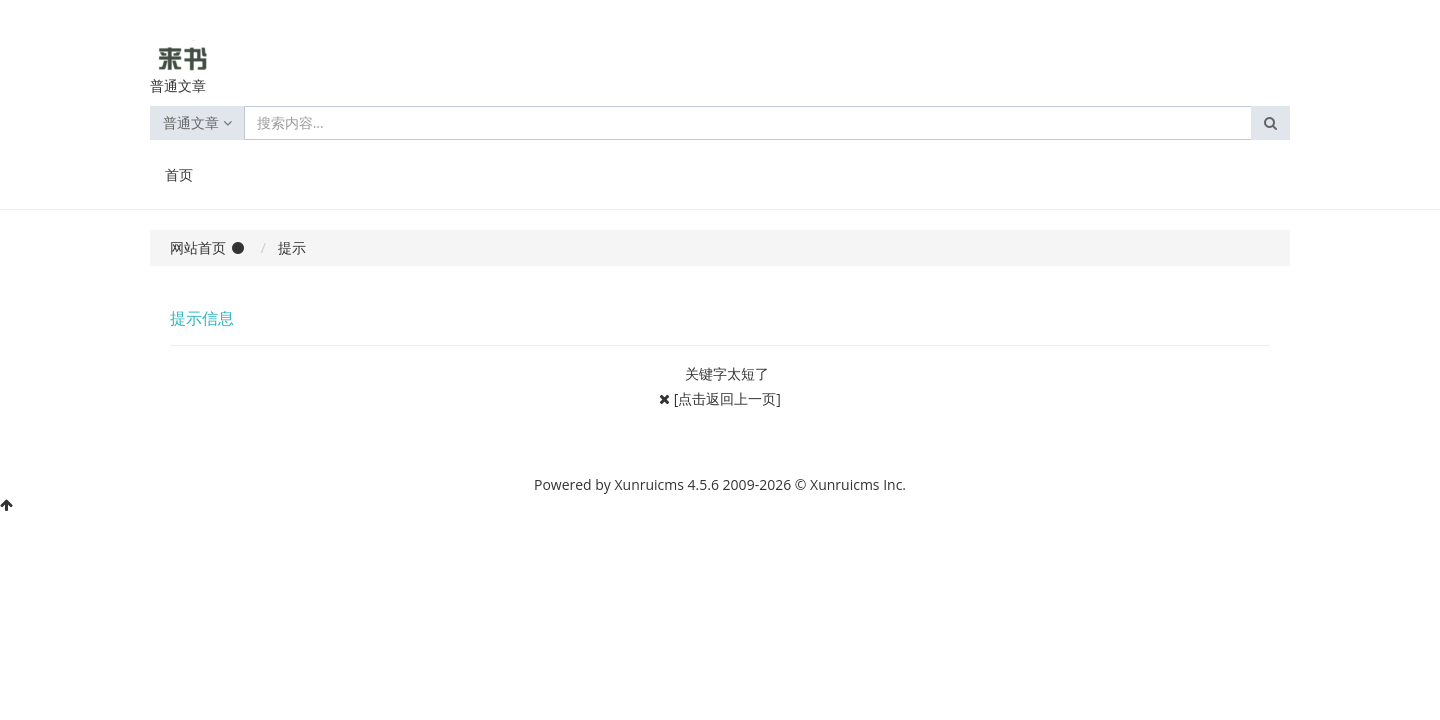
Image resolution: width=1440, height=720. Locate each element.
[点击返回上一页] (727, 398)
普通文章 (197, 122)
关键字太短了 (727, 373)
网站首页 (198, 247)
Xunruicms (649, 484)
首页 (179, 174)
